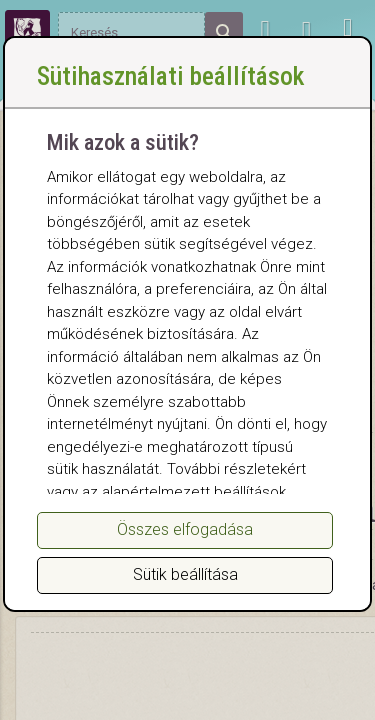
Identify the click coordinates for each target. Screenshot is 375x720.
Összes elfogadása (185, 529)
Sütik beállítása (185, 574)
